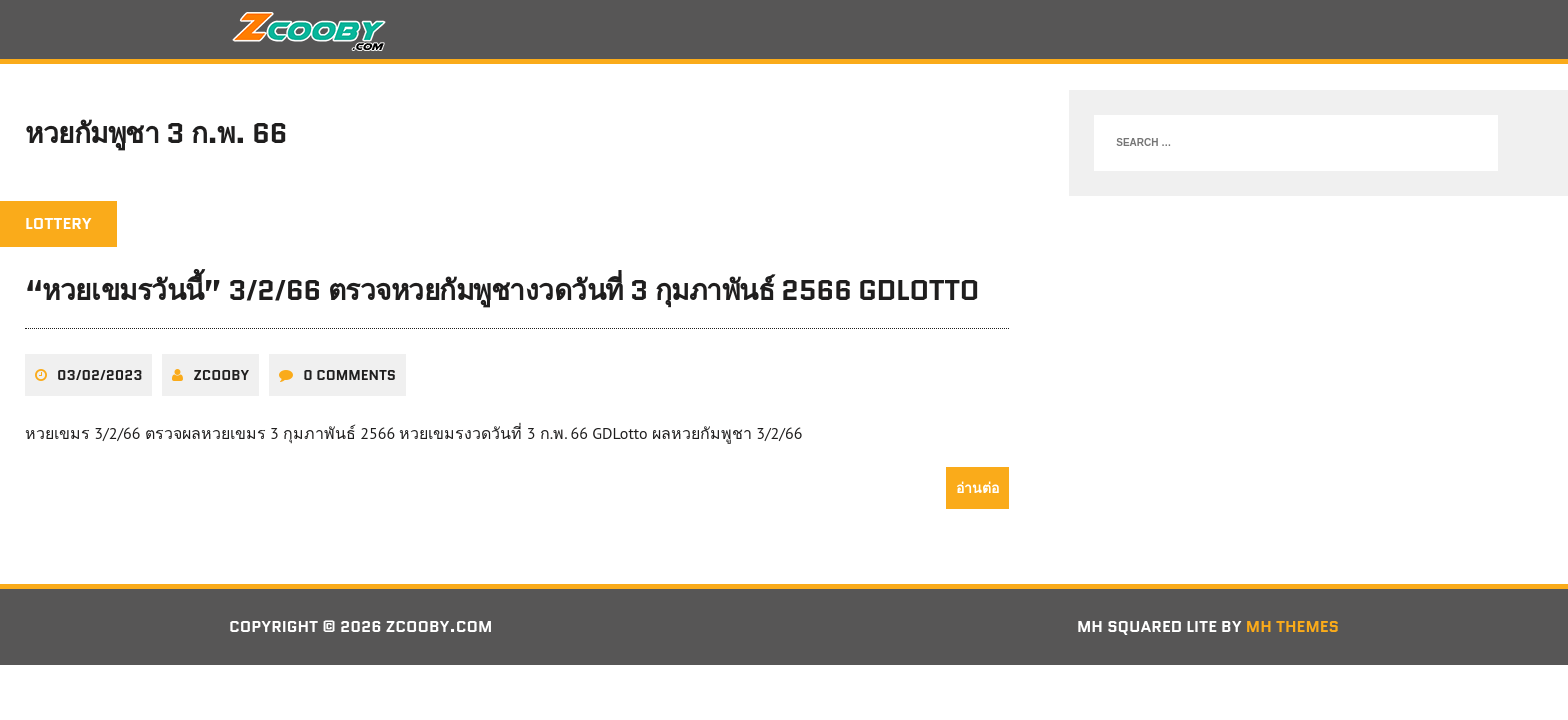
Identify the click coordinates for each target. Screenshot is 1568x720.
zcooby (221, 375)
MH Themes (1292, 626)
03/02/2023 (99, 375)
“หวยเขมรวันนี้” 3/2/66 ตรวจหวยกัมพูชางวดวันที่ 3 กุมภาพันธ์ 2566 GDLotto (502, 290)
